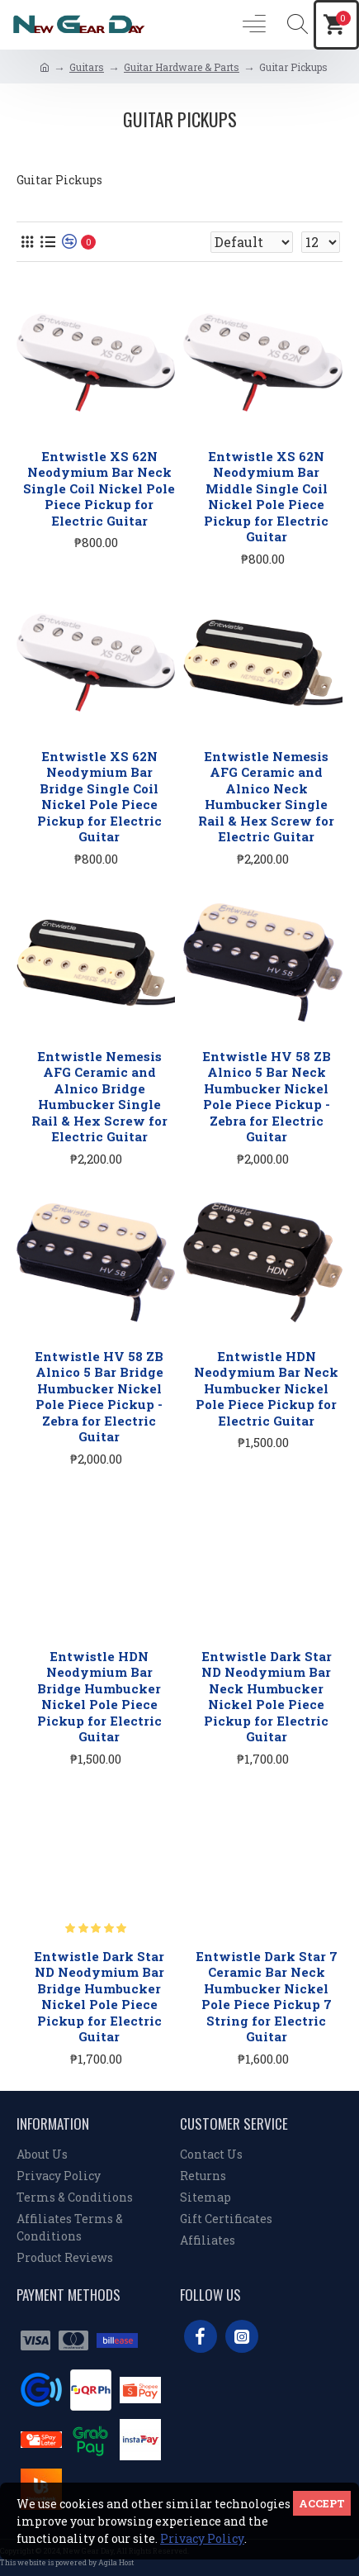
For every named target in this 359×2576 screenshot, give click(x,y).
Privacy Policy (202, 2538)
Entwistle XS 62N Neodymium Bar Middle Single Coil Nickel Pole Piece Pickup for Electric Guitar (266, 497)
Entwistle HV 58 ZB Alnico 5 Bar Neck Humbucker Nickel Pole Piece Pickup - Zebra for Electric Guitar (266, 1097)
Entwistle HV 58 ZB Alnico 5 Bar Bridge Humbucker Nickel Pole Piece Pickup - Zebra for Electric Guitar (99, 1397)
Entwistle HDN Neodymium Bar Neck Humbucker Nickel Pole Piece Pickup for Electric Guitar (266, 1389)
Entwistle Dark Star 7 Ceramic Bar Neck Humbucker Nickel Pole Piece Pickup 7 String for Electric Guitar (267, 1997)
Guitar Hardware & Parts (181, 67)
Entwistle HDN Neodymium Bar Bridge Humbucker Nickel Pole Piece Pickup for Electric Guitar (99, 1697)
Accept (322, 2503)
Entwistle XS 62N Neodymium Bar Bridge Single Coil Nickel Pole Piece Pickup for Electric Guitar (99, 797)
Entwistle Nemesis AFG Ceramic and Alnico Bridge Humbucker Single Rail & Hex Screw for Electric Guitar (99, 1097)
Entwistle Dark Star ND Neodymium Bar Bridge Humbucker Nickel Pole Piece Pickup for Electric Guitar (99, 1997)
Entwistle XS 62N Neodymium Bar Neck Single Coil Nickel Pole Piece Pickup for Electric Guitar (99, 489)
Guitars (86, 67)
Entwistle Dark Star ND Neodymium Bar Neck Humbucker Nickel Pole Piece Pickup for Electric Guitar (266, 1697)
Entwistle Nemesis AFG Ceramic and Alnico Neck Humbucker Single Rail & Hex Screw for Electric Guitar (266, 797)
